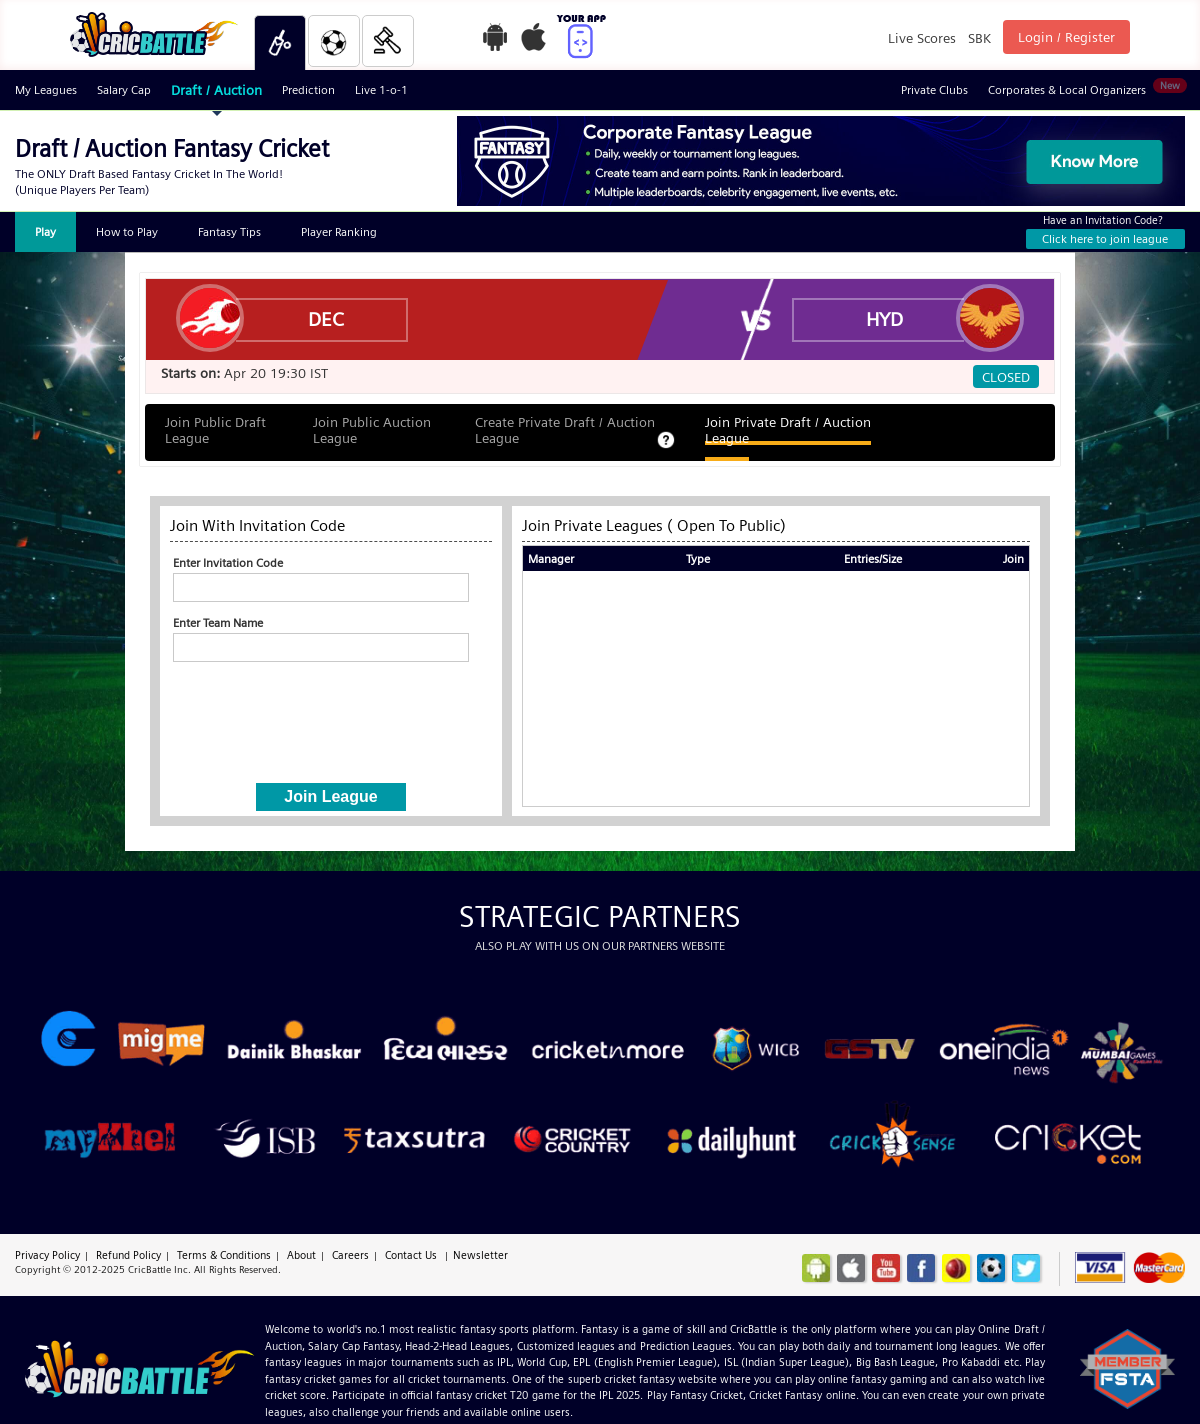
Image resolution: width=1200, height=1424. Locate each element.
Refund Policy (128, 1255)
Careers (350, 1255)
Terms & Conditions (224, 1255)
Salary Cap (124, 89)
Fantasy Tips (229, 231)
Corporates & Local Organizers (1086, 87)
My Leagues (46, 89)
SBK (979, 38)
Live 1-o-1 (381, 89)
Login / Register (1066, 37)
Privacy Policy (47, 1255)
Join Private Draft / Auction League (788, 430)
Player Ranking (339, 231)
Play (45, 231)
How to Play (127, 231)
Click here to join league (1105, 238)
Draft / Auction (216, 90)
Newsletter (480, 1255)
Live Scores (922, 38)
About (301, 1255)
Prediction (308, 89)
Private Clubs (934, 89)
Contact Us (411, 1255)
